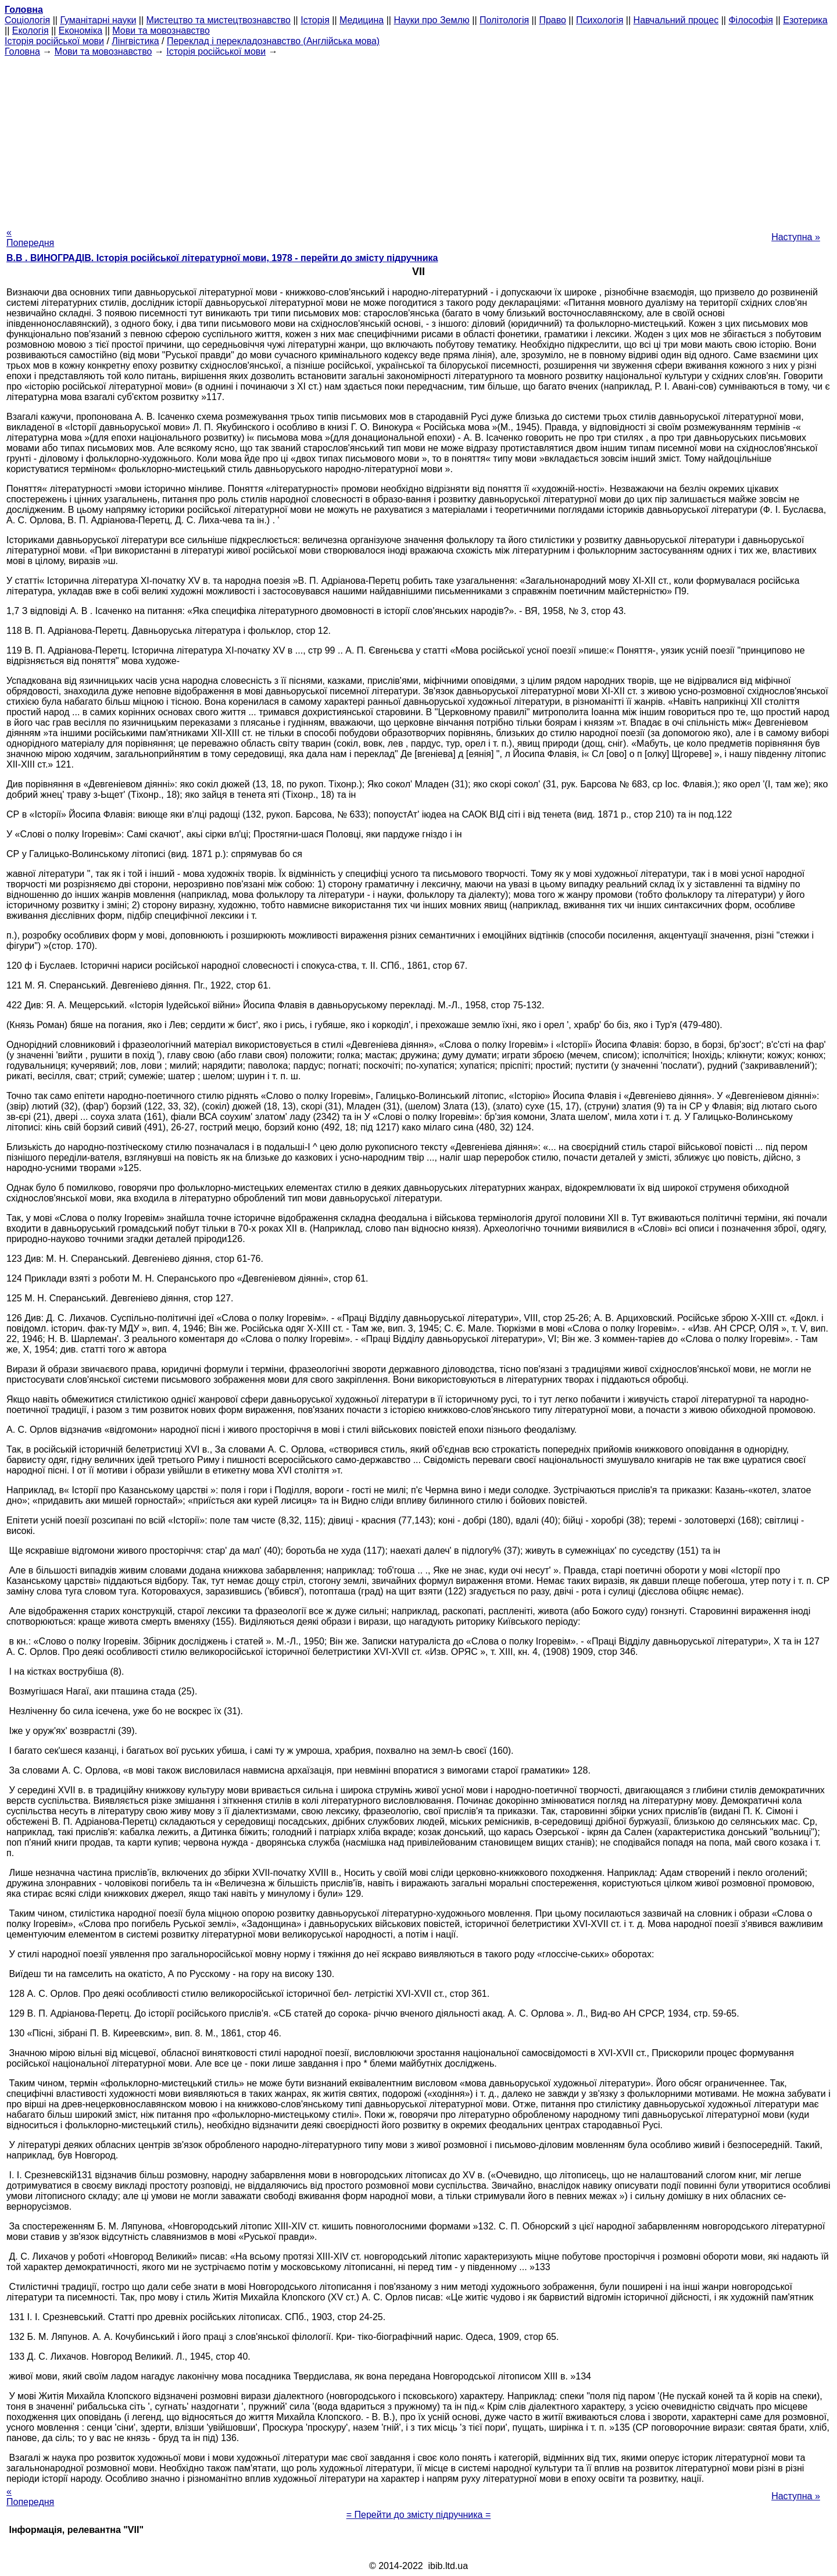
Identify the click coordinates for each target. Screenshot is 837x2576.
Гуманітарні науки (98, 20)
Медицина (361, 20)
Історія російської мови (54, 41)
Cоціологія (27, 20)
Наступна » (795, 237)
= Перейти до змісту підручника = (418, 2515)
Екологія (30, 30)
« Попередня (30, 237)
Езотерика (805, 20)
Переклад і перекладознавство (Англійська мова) (273, 41)
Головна (22, 51)
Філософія (750, 20)
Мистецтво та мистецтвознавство (218, 20)
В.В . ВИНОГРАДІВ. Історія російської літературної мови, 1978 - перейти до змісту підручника (222, 258)
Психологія (599, 20)
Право (552, 20)
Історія (315, 20)
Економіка (80, 30)
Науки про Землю (431, 20)
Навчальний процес (676, 20)
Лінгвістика (135, 41)
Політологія (504, 20)
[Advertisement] (418, 138)
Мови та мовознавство (161, 30)
